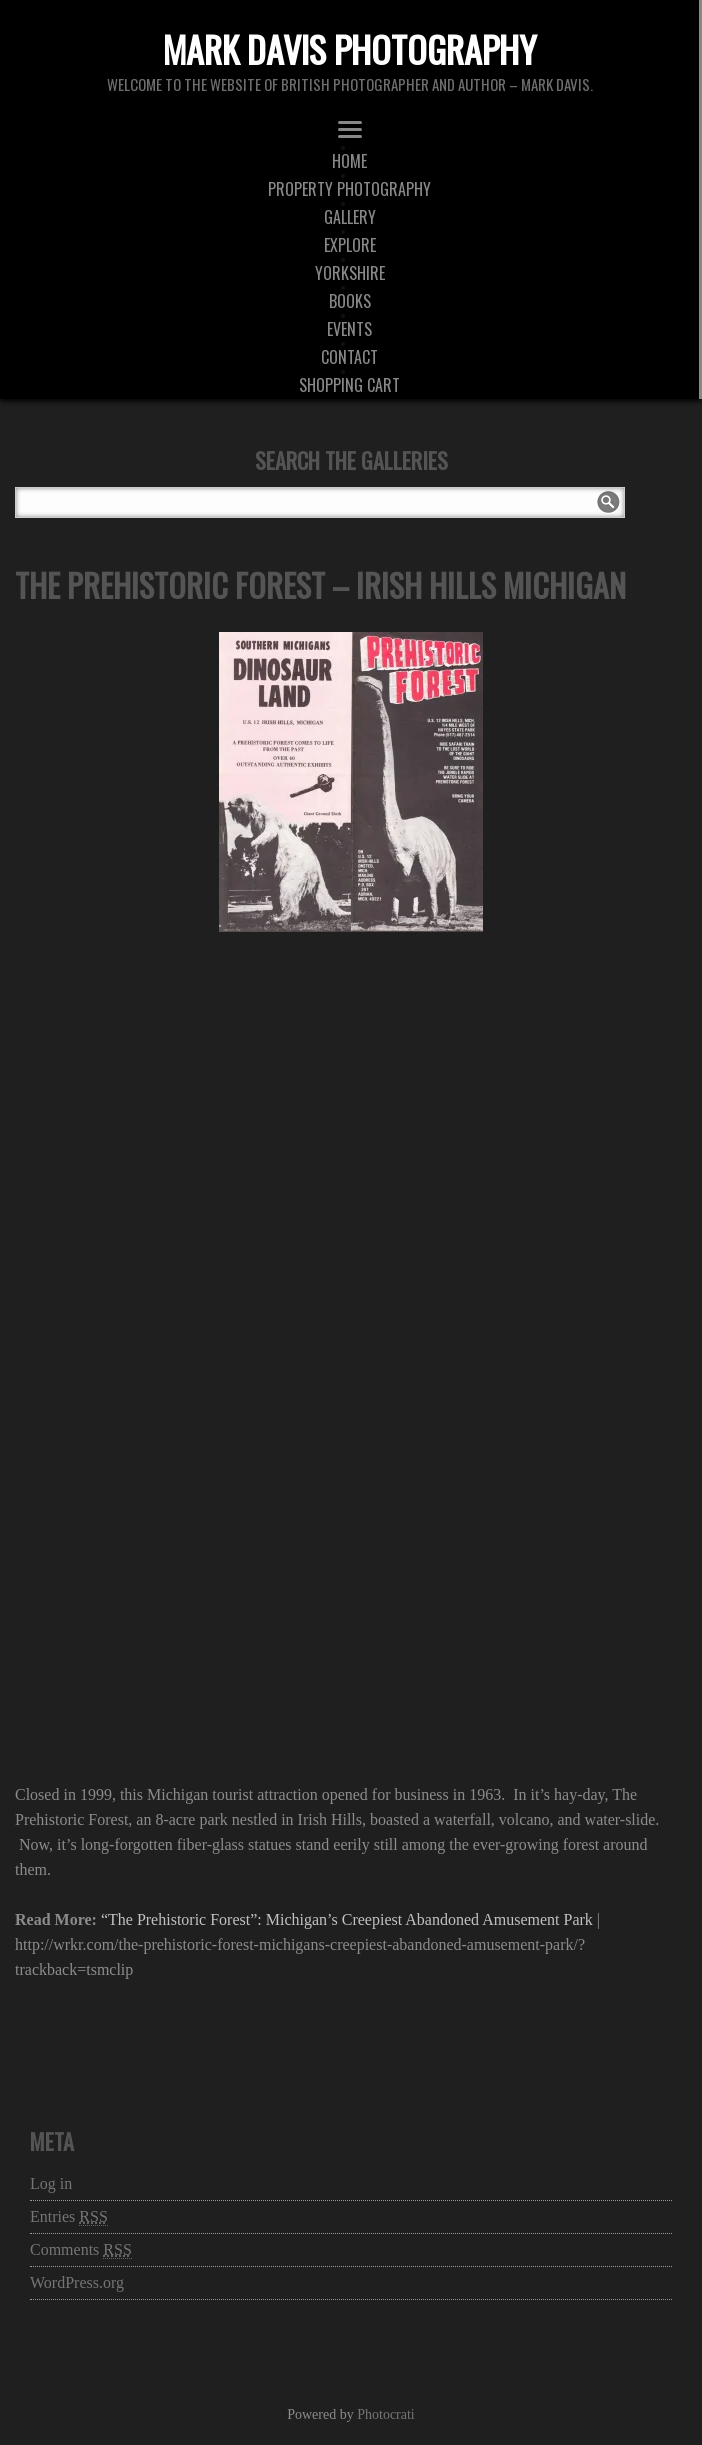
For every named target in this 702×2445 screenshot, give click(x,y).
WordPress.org (77, 2282)
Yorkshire (350, 273)
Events (349, 329)
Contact (349, 357)
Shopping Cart (349, 385)
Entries (69, 2217)
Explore (350, 245)
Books (350, 301)
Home (349, 161)
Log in (51, 2183)
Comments (81, 2250)
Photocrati (386, 2414)
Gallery (350, 217)
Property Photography (349, 189)
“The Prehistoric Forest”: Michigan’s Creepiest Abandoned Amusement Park (347, 1919)
